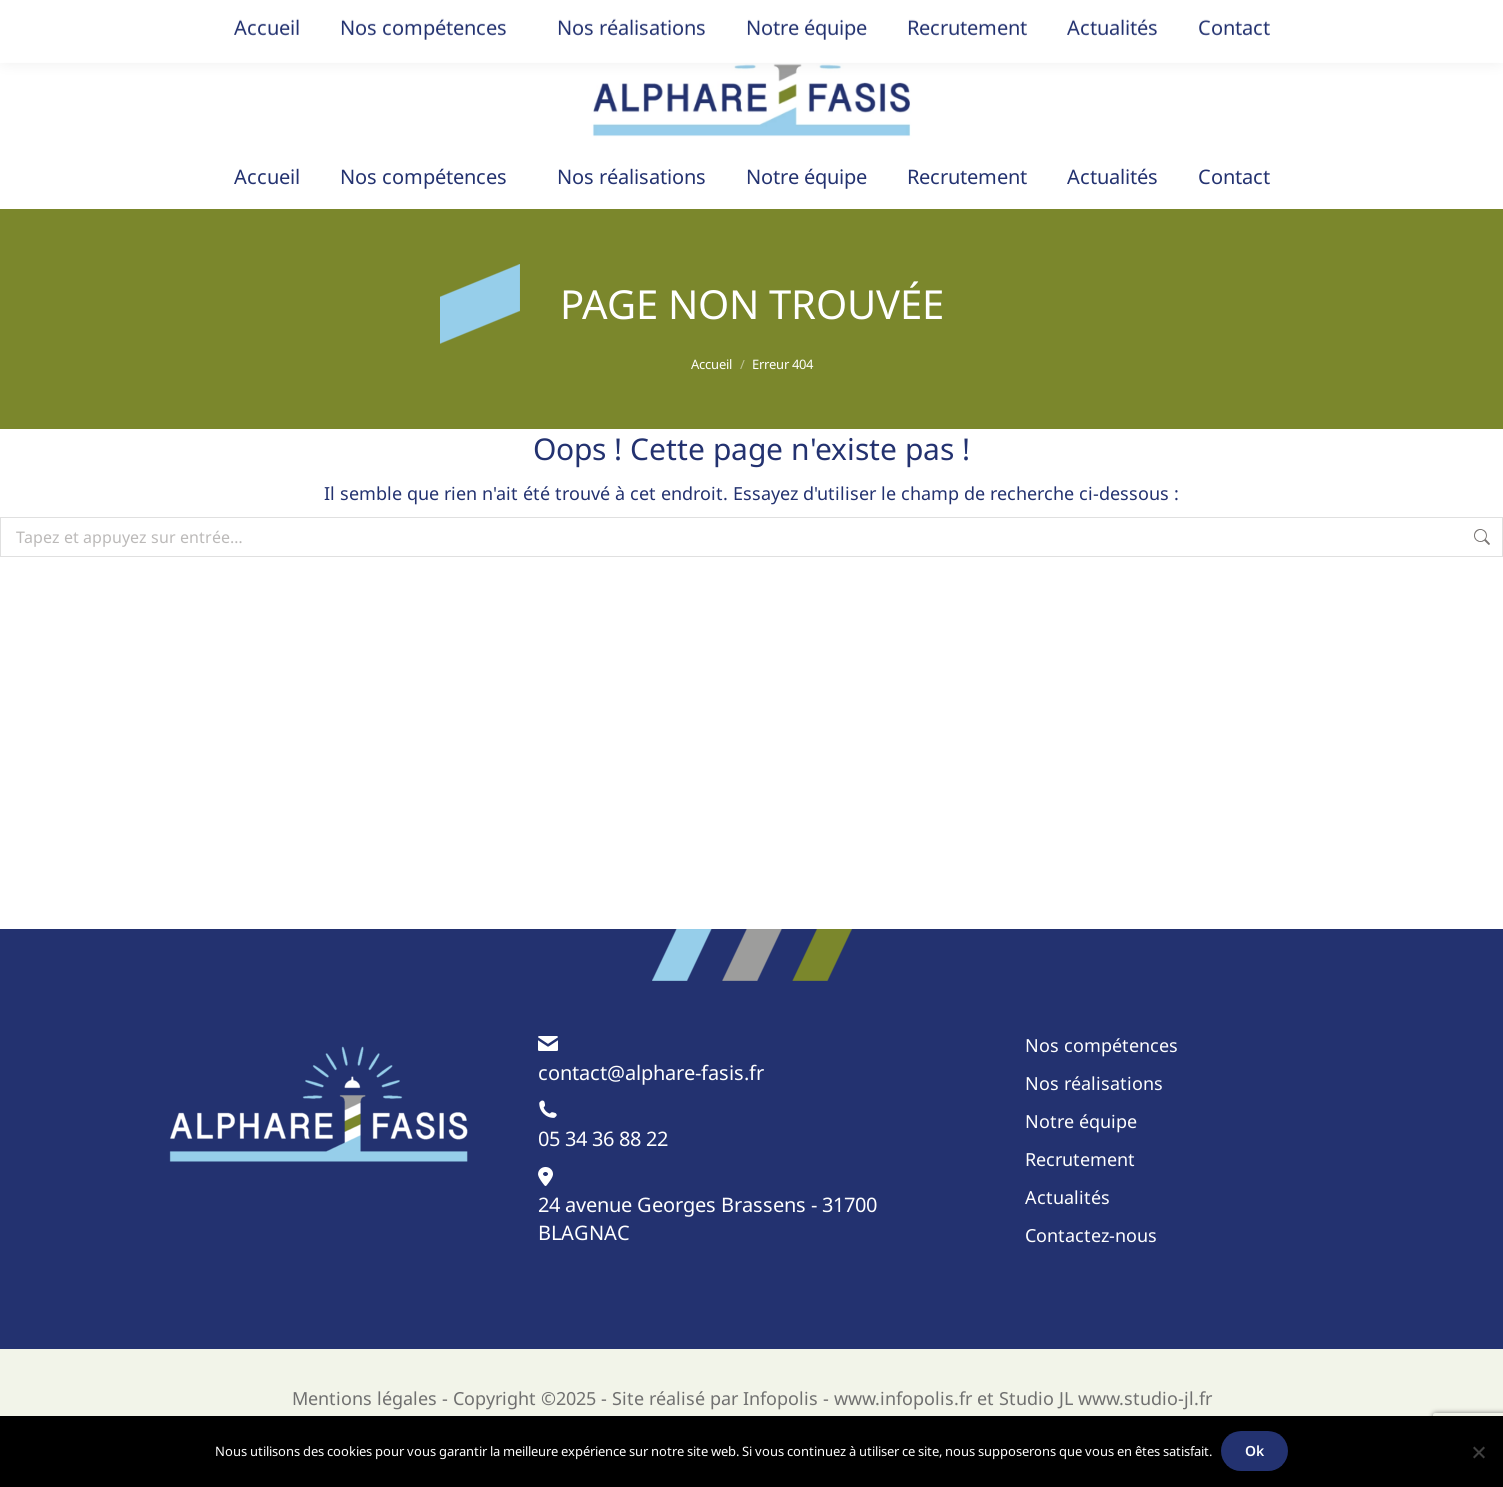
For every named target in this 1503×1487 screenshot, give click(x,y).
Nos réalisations (1094, 1123)
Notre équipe (1081, 1161)
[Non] (1478, 1452)
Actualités (1067, 1237)
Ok (1255, 1451)
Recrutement (1080, 1199)
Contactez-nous (1091, 1275)
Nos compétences (1101, 1085)
